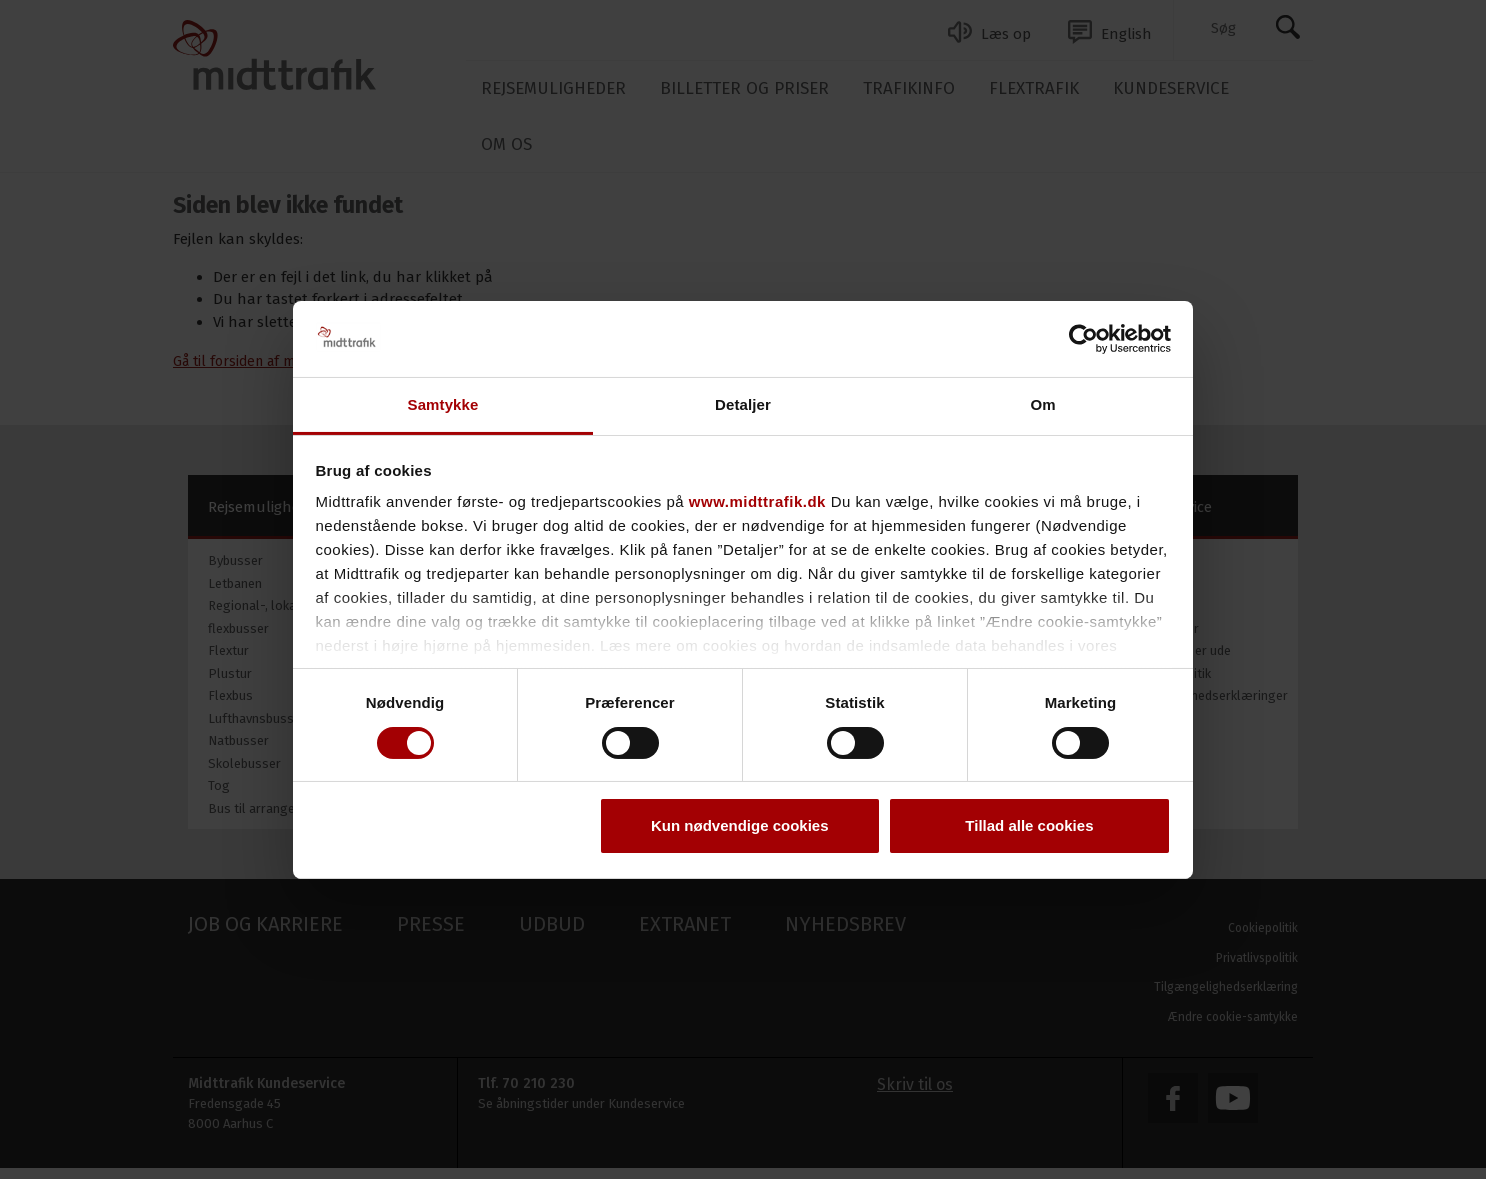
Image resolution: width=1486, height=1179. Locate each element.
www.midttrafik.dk (757, 501)
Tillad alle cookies (1029, 825)
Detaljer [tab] (743, 404)
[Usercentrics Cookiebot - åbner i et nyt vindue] (1083, 339)
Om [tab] (1042, 404)
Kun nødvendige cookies (740, 825)
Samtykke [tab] (443, 404)
